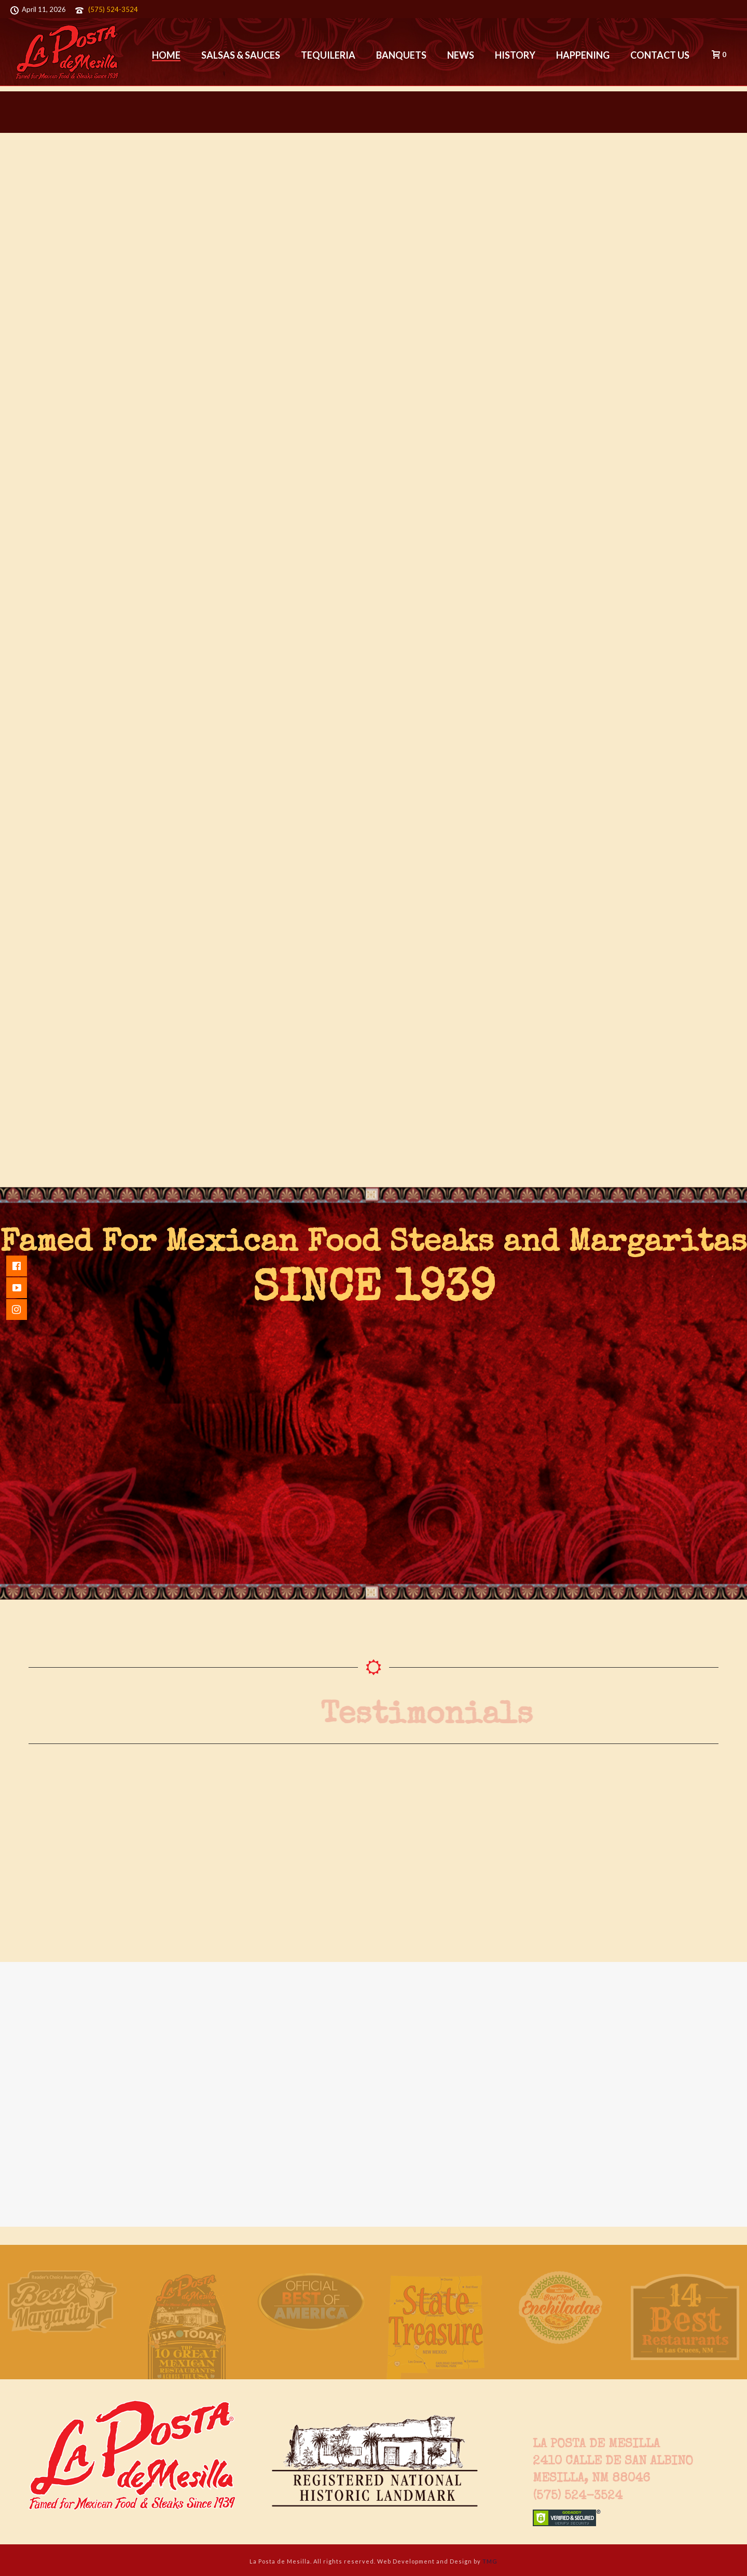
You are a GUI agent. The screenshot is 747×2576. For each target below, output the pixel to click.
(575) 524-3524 (113, 9)
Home (166, 55)
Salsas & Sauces (240, 55)
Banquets (401, 55)
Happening (583, 55)
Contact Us (659, 55)
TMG (489, 2561)
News (460, 55)
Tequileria (328, 55)
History (515, 55)
